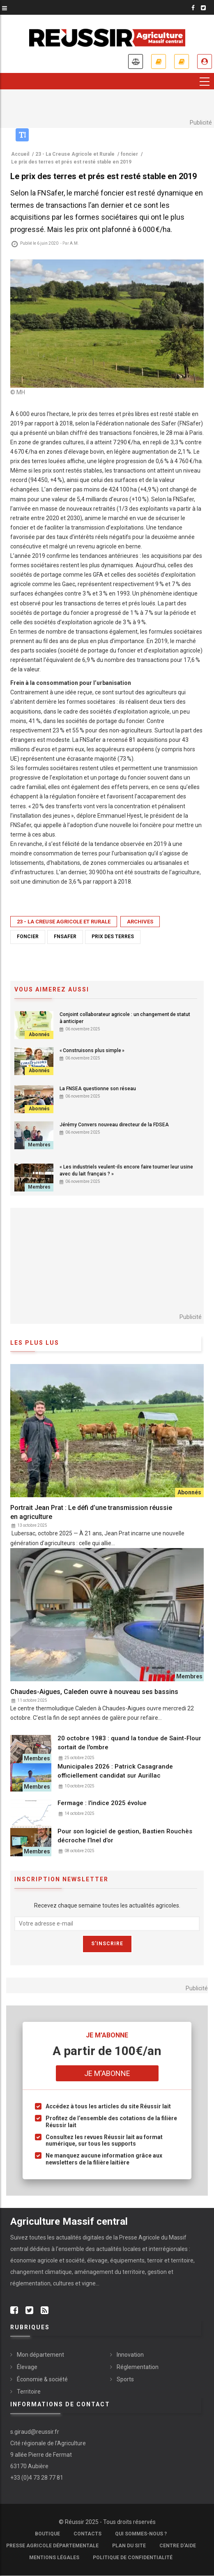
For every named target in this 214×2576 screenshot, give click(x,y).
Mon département (40, 2354)
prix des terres (113, 936)
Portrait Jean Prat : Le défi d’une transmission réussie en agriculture (91, 1512)
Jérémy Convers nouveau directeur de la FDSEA (114, 1125)
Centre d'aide (177, 2546)
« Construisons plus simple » (92, 1050)
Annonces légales (135, 61)
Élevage (27, 2367)
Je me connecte (204, 61)
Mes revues (181, 61)
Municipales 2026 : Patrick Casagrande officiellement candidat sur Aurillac (115, 1771)
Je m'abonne (158, 61)
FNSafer (65, 936)
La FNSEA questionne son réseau (98, 1088)
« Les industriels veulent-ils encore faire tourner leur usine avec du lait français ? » (126, 1170)
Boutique (47, 2534)
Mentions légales (54, 2557)
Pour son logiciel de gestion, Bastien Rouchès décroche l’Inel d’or (125, 1836)
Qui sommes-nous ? (141, 2534)
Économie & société (42, 2379)
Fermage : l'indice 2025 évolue (102, 1803)
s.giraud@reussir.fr (34, 2431)
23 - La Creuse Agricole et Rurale (63, 922)
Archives (140, 922)
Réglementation (138, 2367)
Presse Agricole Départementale (52, 2546)
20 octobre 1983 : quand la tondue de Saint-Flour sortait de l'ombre (129, 1743)
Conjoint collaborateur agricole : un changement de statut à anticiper (125, 1018)
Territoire (29, 2391)
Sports (125, 2379)
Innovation (130, 2354)
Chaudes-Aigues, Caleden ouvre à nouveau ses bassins (94, 1692)
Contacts (87, 2534)
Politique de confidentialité (133, 2557)
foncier (28, 936)
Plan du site (129, 2546)
